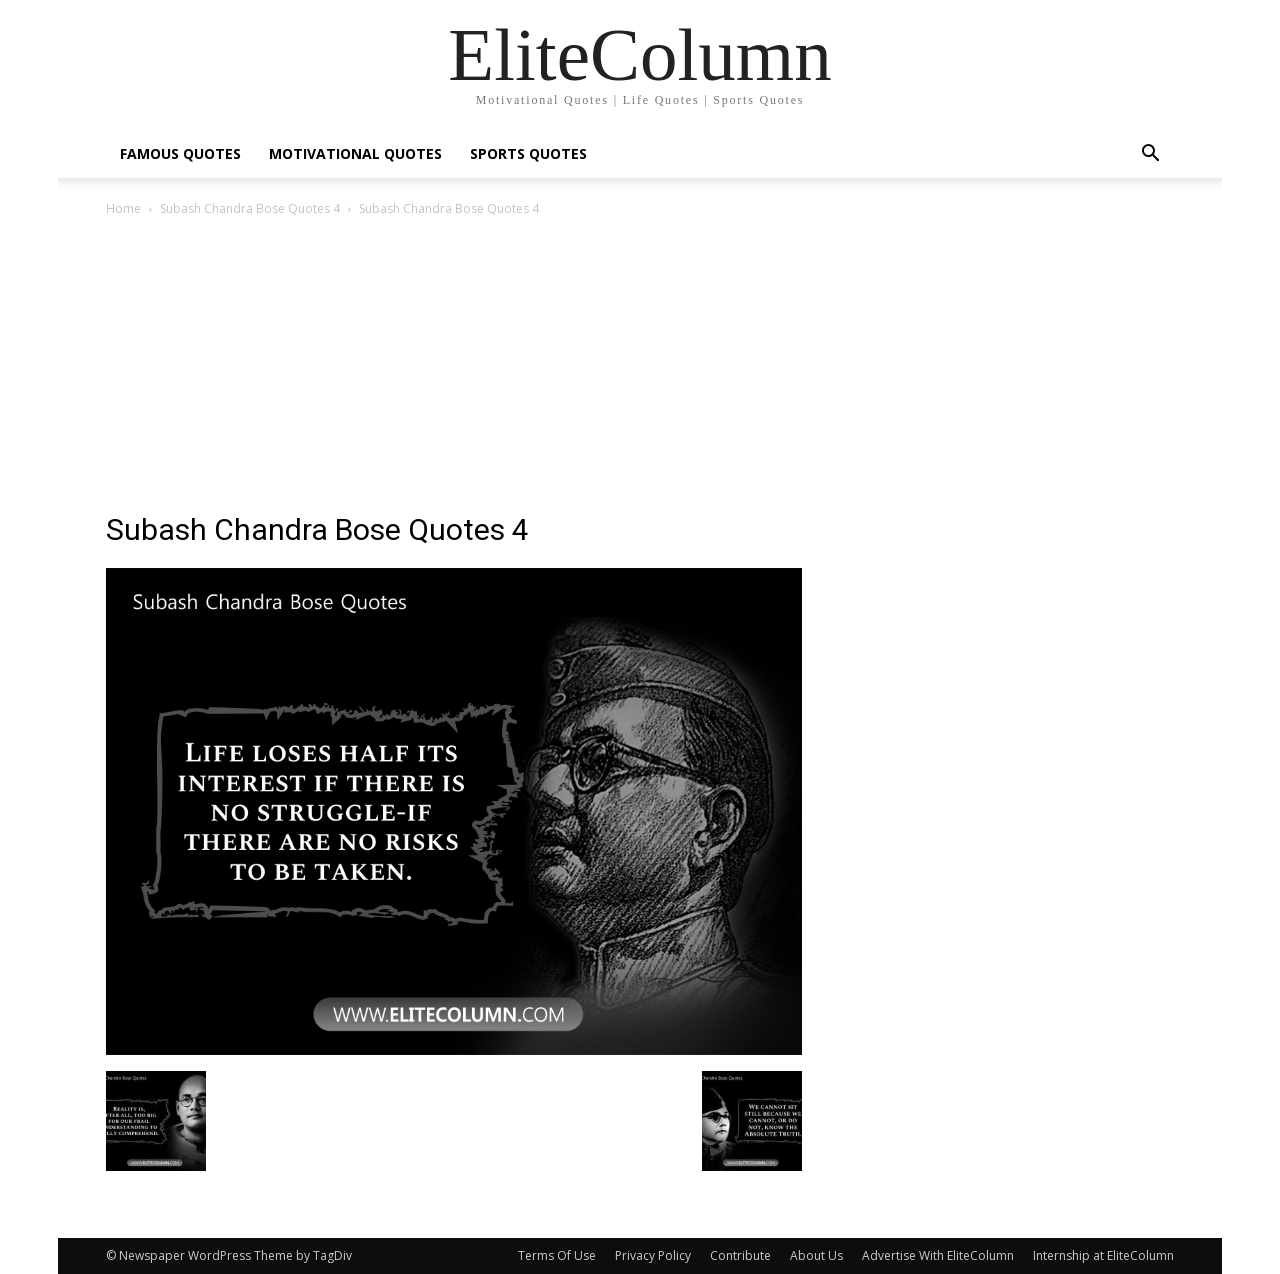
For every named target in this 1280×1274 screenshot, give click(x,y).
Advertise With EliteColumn (938, 1255)
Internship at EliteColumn (1103, 1255)
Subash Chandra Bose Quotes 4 (250, 208)
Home (123, 208)
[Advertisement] (640, 370)
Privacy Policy (653, 1255)
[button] (1150, 155)
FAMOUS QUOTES (180, 153)
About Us (816, 1255)
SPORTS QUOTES (528, 153)
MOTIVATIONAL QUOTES (355, 153)
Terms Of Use (557, 1255)
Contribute (740, 1255)
